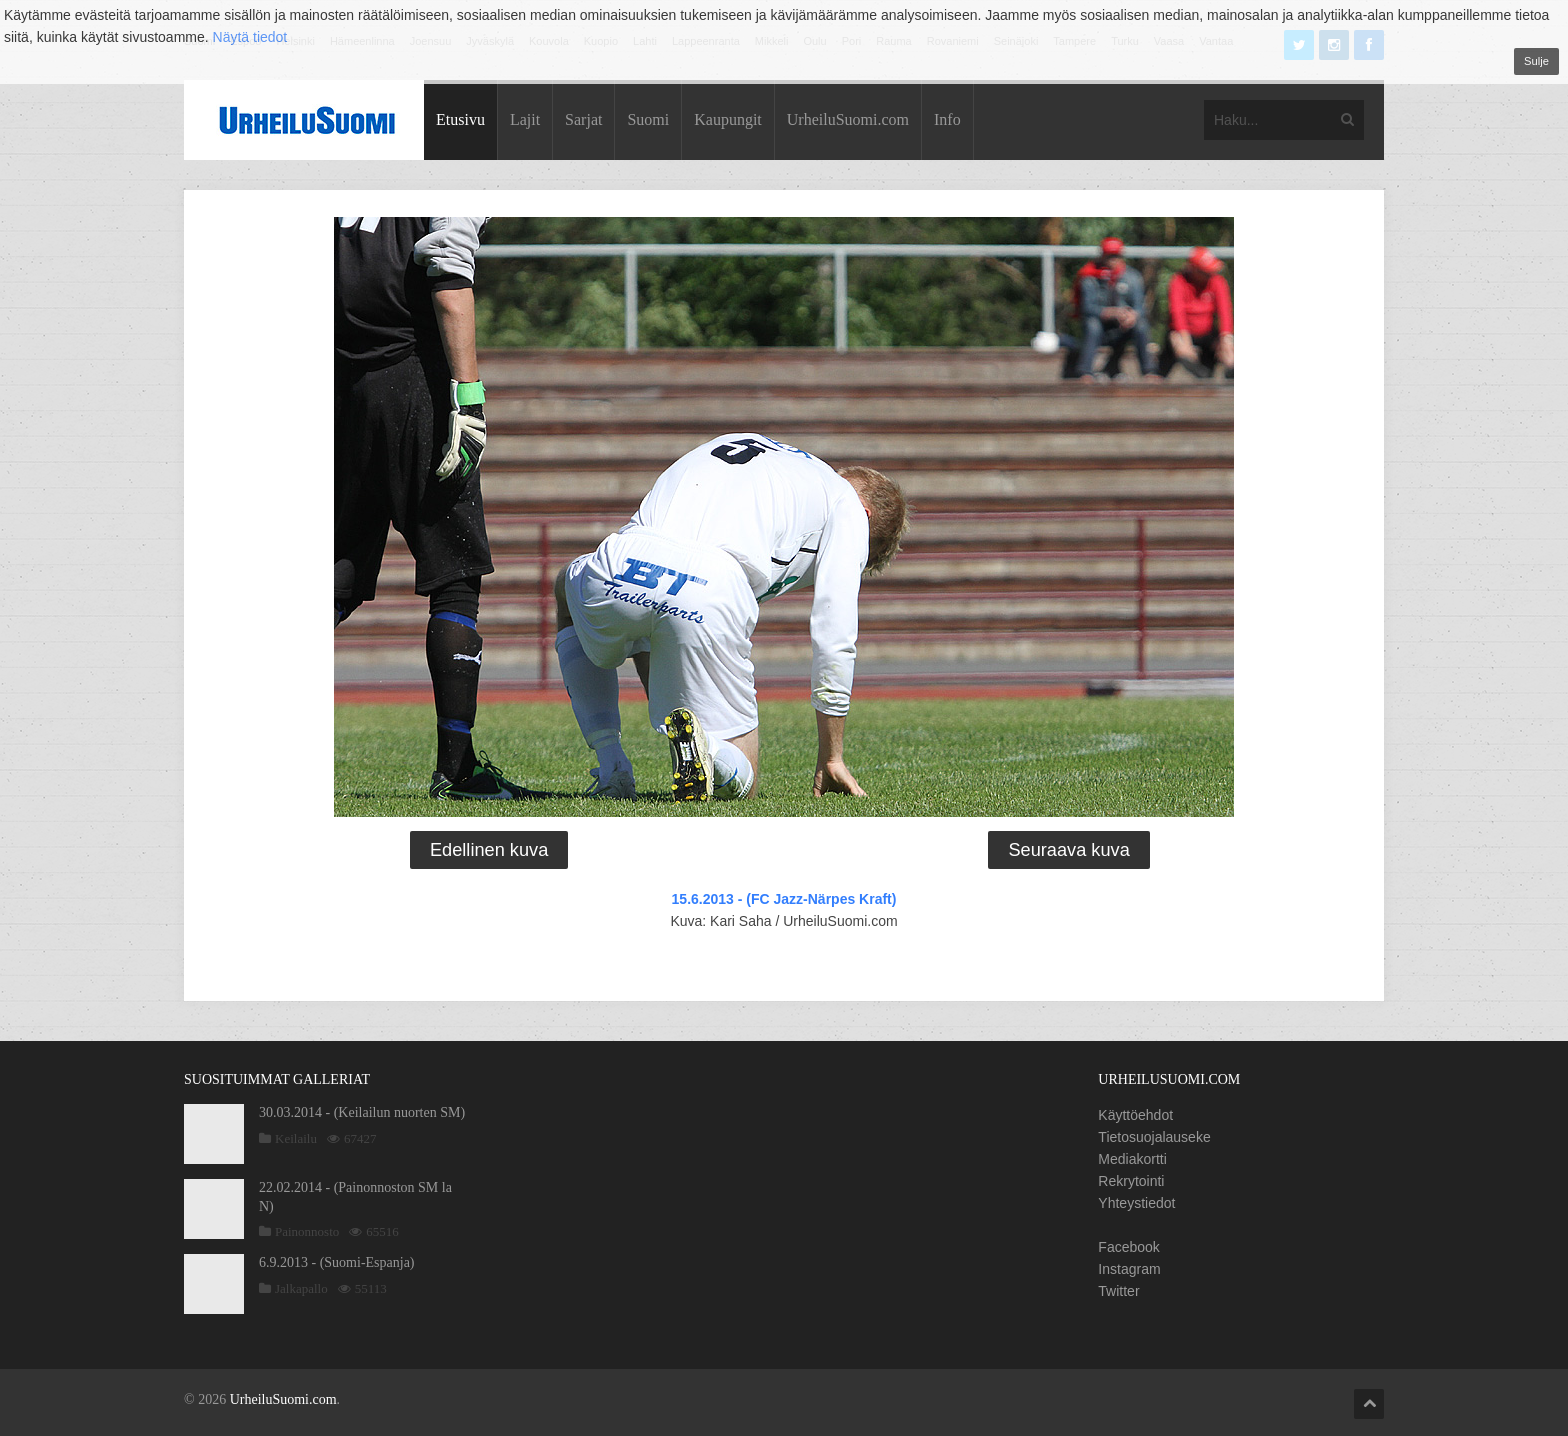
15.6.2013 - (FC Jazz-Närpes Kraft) (784, 899)
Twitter (1118, 1291)
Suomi (648, 119)
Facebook (1128, 1247)
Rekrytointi (1131, 1181)
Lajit (525, 119)
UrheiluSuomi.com (848, 119)
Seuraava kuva (1068, 850)
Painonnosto (307, 1231)
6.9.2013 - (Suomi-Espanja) (337, 1262)
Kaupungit (728, 119)
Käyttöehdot (1135, 1115)
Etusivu (460, 119)
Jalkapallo (301, 1288)
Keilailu (296, 1138)
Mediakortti (1132, 1159)
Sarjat (583, 119)
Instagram (1129, 1269)
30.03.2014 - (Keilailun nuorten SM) (362, 1112)
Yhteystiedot (1136, 1203)
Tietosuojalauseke (1154, 1137)
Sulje (1536, 61)
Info (947, 119)
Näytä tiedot (250, 37)
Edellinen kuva (489, 850)
